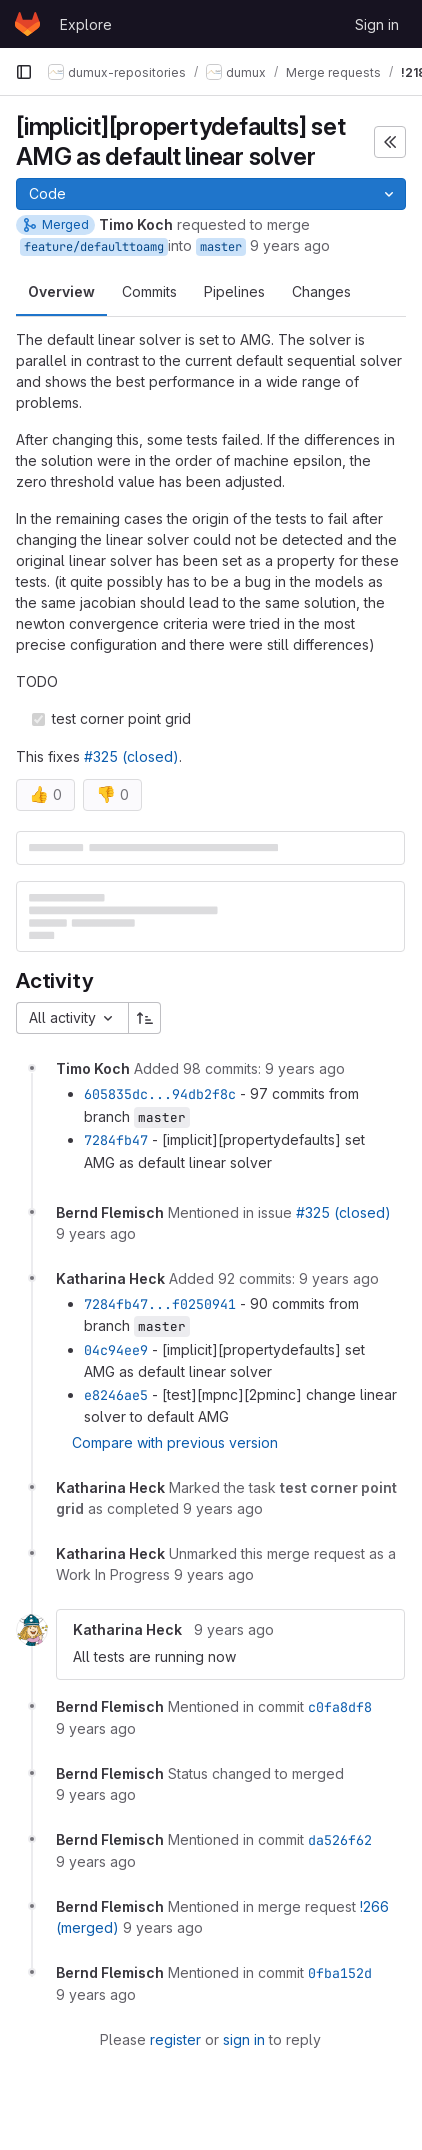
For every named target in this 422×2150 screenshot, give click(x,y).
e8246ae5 (116, 1395)
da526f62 (340, 1840)
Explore (86, 24)
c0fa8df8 (340, 1707)
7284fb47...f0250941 (160, 1304)
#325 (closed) (131, 756)
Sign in (377, 24)
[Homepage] (27, 24)
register (175, 2039)
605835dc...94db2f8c (160, 1094)
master (221, 247)
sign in (244, 2039)
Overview (61, 291)
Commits (149, 291)
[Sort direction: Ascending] (145, 1018)
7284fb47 (116, 1140)
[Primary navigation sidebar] (24, 72)
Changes (321, 291)
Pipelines (234, 291)
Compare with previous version (175, 1442)
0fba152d (340, 1973)
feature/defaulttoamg (94, 247)
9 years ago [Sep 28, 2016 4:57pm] (290, 245)
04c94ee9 (116, 1350)
